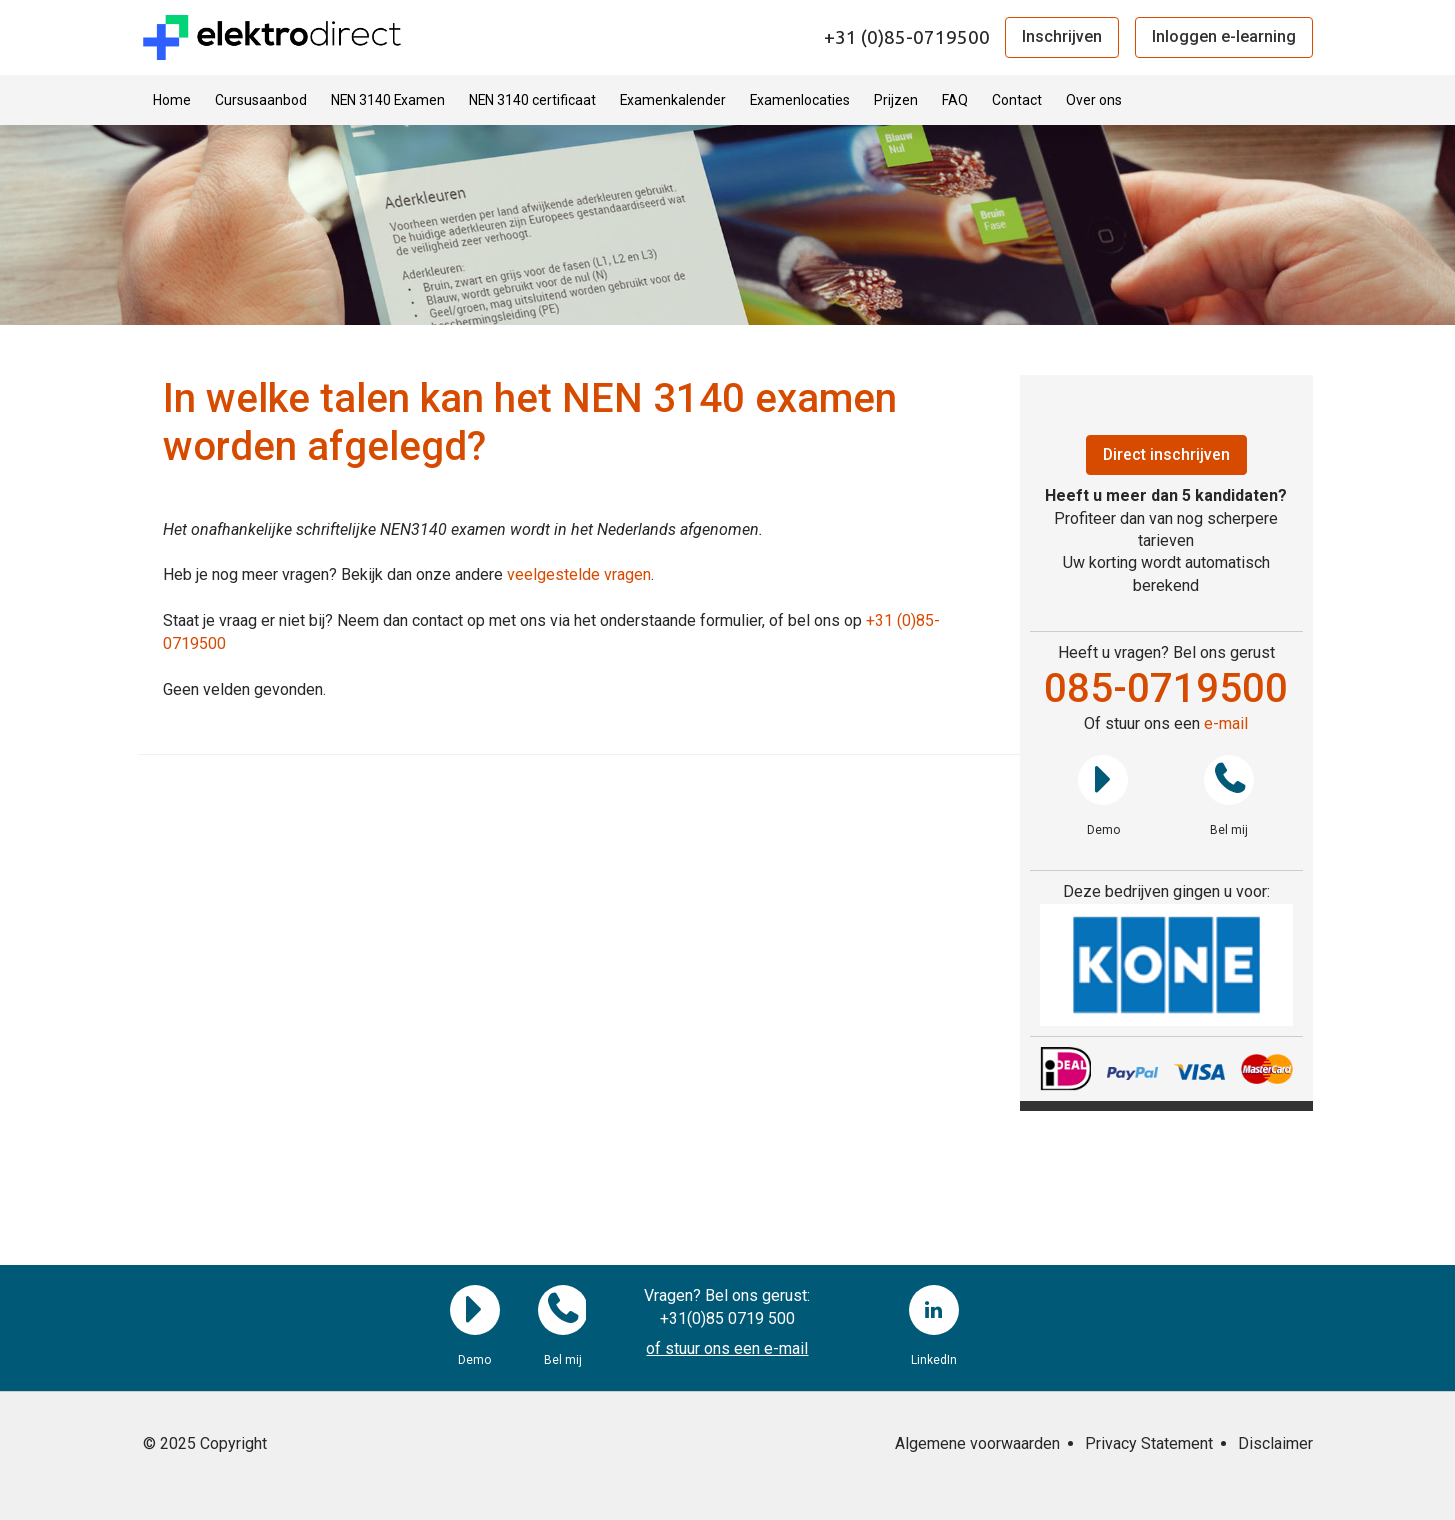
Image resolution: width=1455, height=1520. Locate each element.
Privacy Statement (1149, 1443)
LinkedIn (934, 1310)
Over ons (1094, 100)
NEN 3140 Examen (388, 100)
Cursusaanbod (261, 100)
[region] (1166, 965)
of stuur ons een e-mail (727, 1348)
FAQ (955, 100)
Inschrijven (1062, 36)
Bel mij (1229, 780)
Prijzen (896, 100)
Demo (1103, 780)
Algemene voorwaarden (977, 1443)
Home (172, 100)
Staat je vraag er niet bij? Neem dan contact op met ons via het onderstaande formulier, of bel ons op (514, 620)
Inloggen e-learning (1224, 36)
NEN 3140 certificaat (532, 100)
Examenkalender (673, 100)
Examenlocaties (800, 100)
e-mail (1226, 723)
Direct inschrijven (1166, 454)
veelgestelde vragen (579, 574)
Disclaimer (1275, 1443)
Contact (1017, 100)
